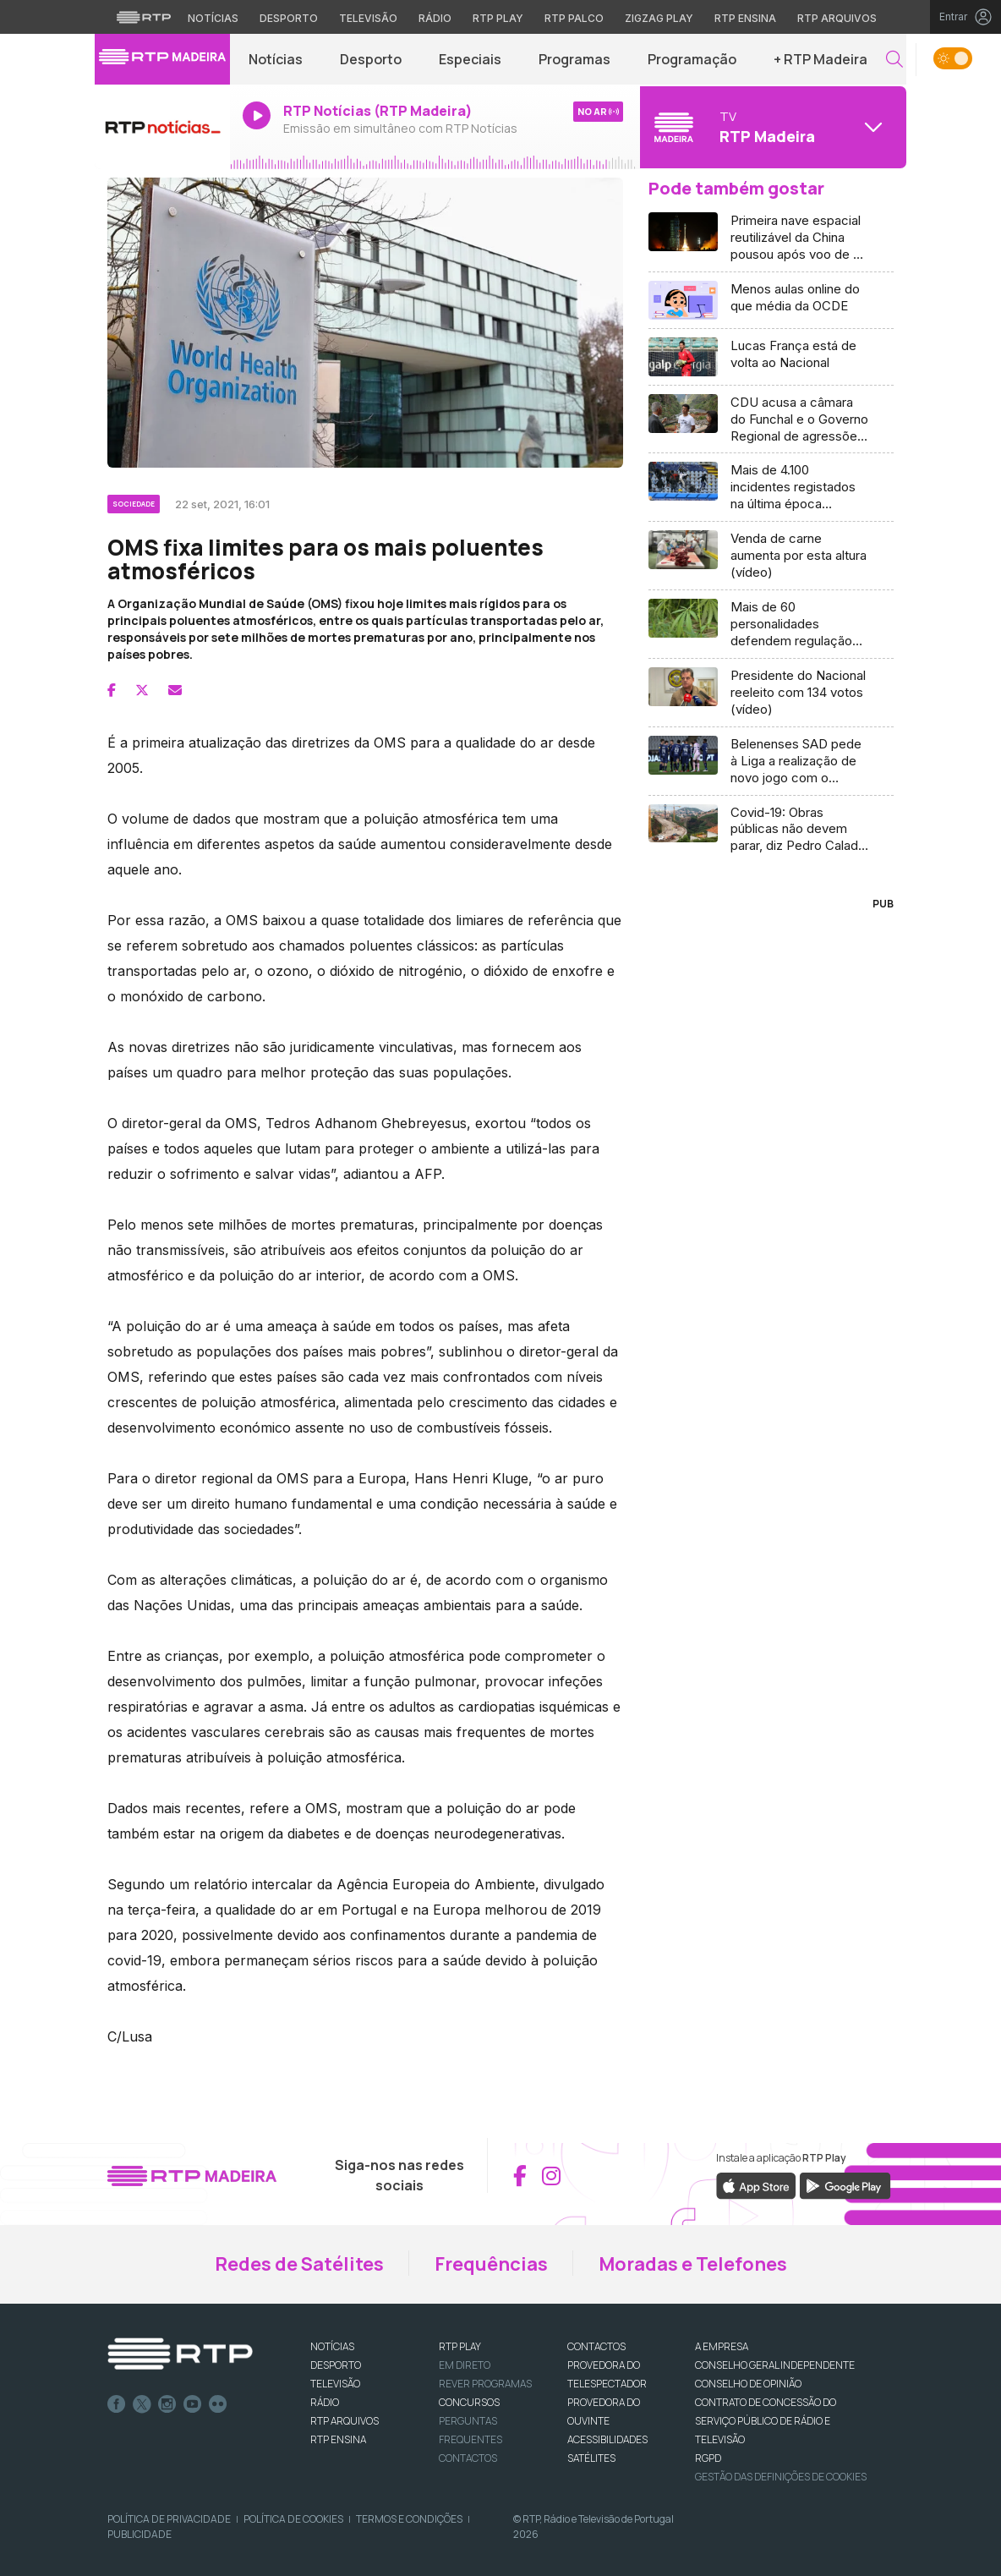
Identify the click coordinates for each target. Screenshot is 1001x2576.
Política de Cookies (293, 2519)
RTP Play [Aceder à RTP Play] (498, 18)
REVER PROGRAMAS (485, 2383)
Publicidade (139, 2534)
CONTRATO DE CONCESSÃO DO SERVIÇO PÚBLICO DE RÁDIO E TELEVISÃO (765, 2421)
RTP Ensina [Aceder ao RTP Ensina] (745, 18)
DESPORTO (335, 2365)
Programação (692, 59)
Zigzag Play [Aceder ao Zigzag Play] (659, 18)
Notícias (276, 59)
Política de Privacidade (169, 2519)
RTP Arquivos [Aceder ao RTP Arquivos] (837, 18)
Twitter (142, 2404)
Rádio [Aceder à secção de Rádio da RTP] (434, 18)
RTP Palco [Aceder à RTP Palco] (574, 18)
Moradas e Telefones (693, 2264)
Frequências (491, 2264)
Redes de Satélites (299, 2264)
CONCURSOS (469, 2402)
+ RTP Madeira (820, 59)
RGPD (708, 2458)
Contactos (468, 2458)
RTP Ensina (338, 2439)
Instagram (167, 2404)
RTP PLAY (460, 2346)
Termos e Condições (409, 2519)
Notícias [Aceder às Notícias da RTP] (213, 18)
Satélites (591, 2458)
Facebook (116, 2404)
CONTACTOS (596, 2346)
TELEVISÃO (335, 2383)
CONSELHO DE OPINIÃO (748, 2383)
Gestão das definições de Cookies (781, 2476)
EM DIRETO (464, 2365)
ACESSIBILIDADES (607, 2439)
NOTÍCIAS (332, 2346)
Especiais (470, 59)
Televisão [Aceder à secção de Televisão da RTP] (368, 18)
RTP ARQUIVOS (344, 2421)
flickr (218, 2404)
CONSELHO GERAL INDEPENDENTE (775, 2365)
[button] (894, 59)
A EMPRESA (721, 2346)
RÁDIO (324, 2402)
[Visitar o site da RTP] (144, 17)
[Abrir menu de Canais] (771, 127)
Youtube (192, 2404)
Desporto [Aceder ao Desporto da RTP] (289, 18)
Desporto (371, 59)
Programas (574, 59)
